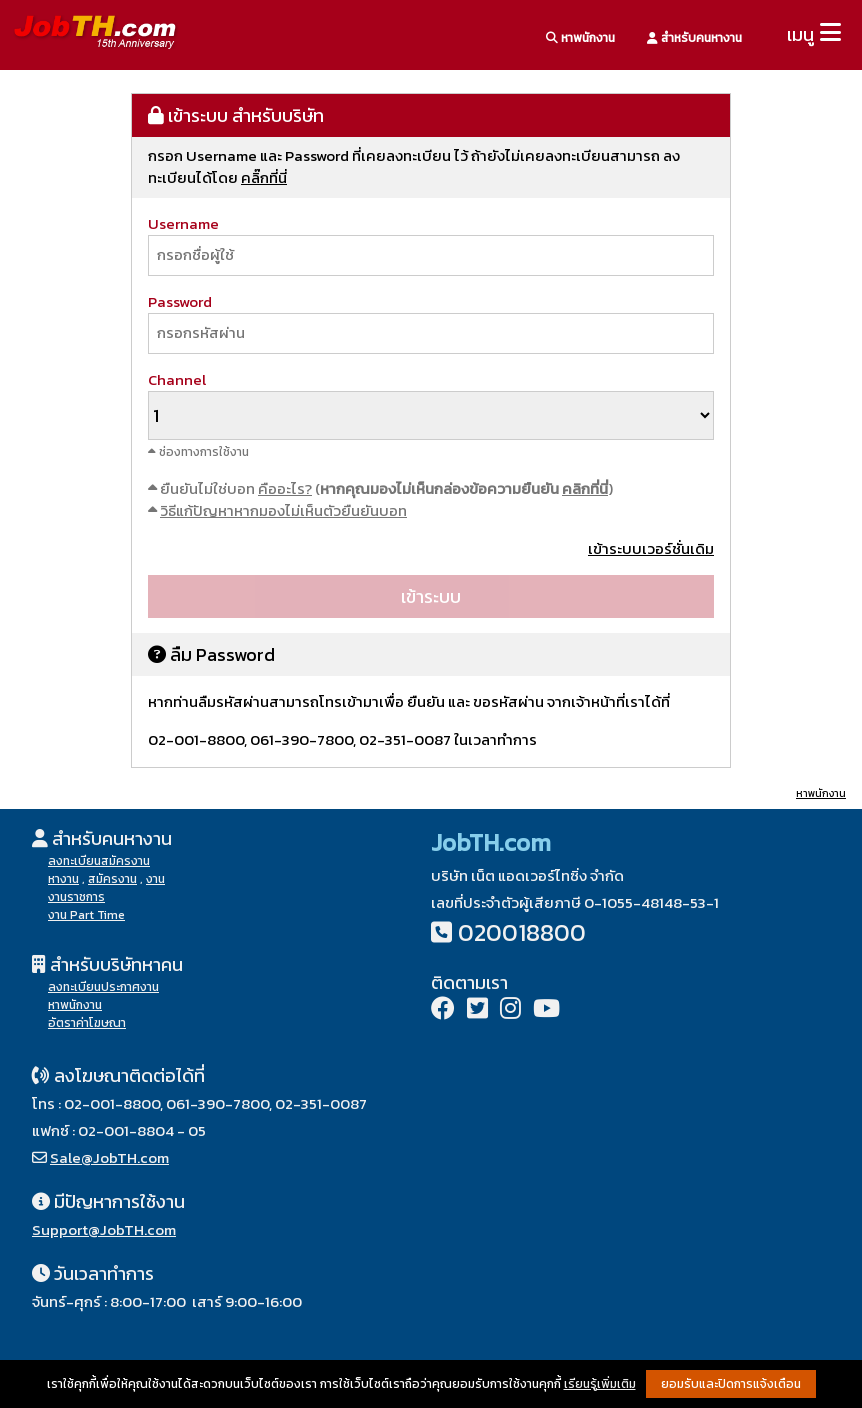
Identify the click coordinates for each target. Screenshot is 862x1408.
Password (180, 301)
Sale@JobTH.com (109, 1157)
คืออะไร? (285, 488)
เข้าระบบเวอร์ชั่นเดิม (651, 548)
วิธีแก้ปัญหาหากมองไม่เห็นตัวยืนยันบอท (283, 510)
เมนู (800, 34)
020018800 (522, 932)
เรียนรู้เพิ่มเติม (600, 1384)
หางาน (63, 879)
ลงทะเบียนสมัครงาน (99, 861)
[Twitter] (477, 1010)
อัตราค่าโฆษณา (87, 1023)
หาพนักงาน (580, 38)
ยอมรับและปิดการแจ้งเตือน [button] (731, 1384)
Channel (177, 379)
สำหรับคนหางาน (694, 38)
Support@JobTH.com (104, 1229)
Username (183, 223)
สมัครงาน (112, 879)
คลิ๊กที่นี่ (264, 177)
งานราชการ (76, 897)
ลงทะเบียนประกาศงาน (103, 987)
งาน (155, 879)
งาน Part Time (86, 915)
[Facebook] (443, 1010)
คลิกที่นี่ (585, 488)
